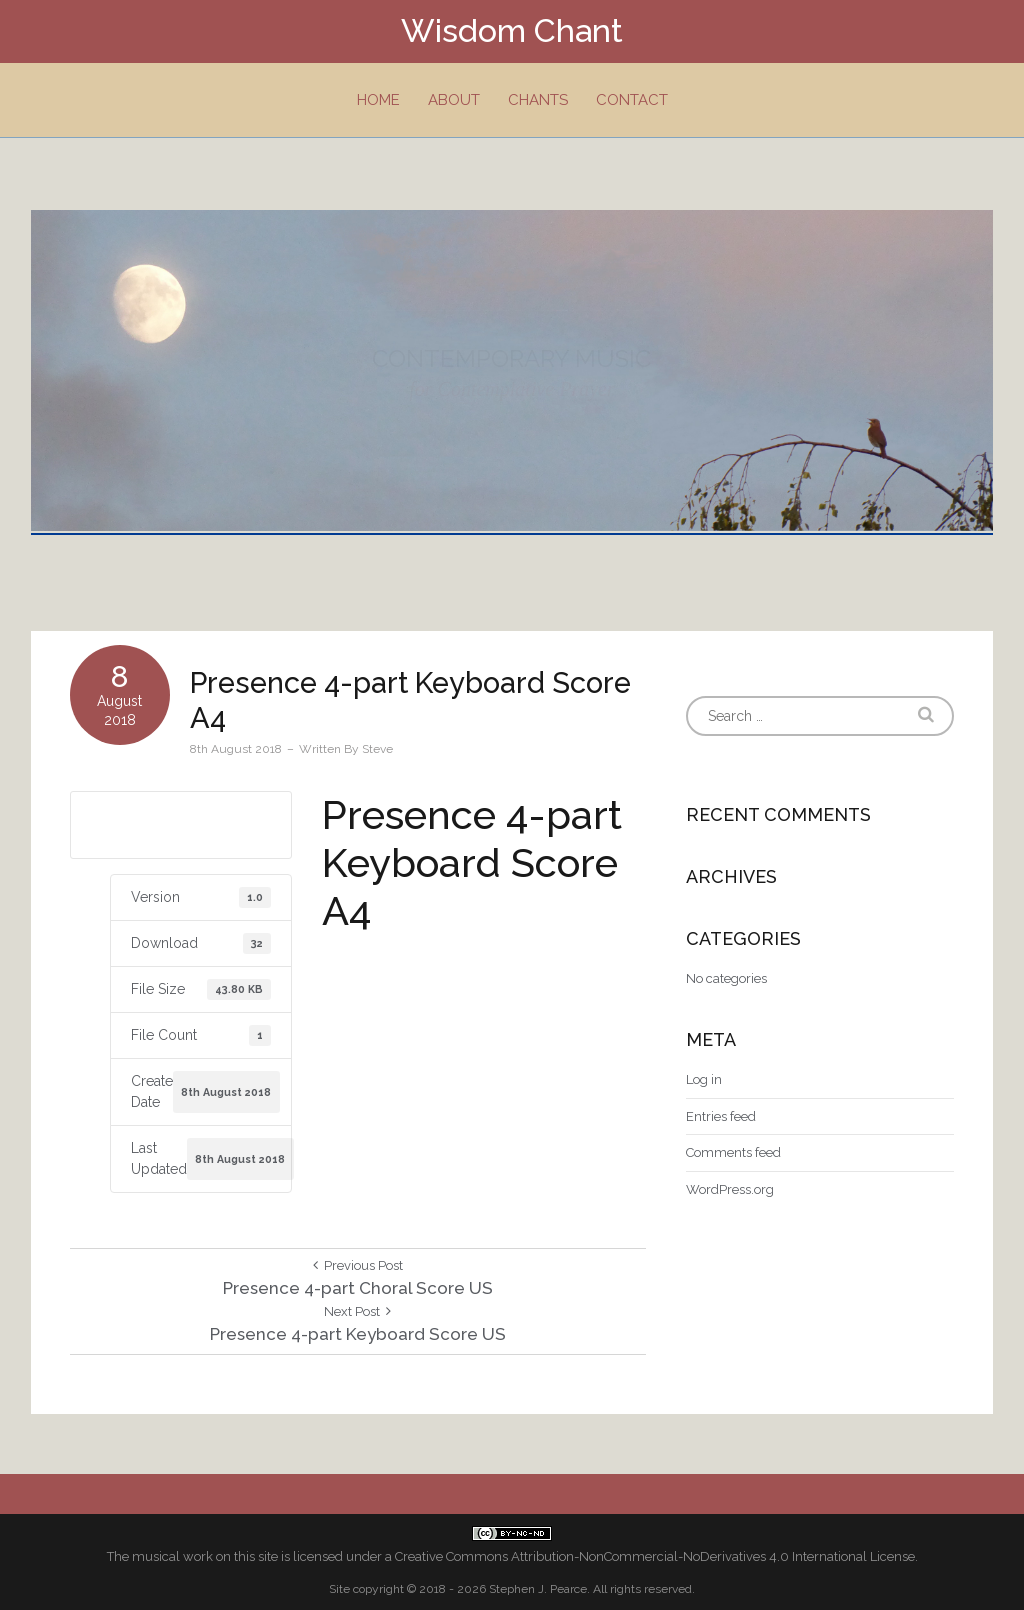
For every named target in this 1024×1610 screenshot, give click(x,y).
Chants (538, 100)
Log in (704, 1079)
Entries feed (721, 1116)
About (454, 100)
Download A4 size (181, 824)
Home (378, 100)
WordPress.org (730, 1189)
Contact (632, 100)
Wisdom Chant (512, 30)
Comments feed (733, 1152)
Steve (377, 749)
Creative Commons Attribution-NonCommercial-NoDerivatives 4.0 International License (655, 1556)
